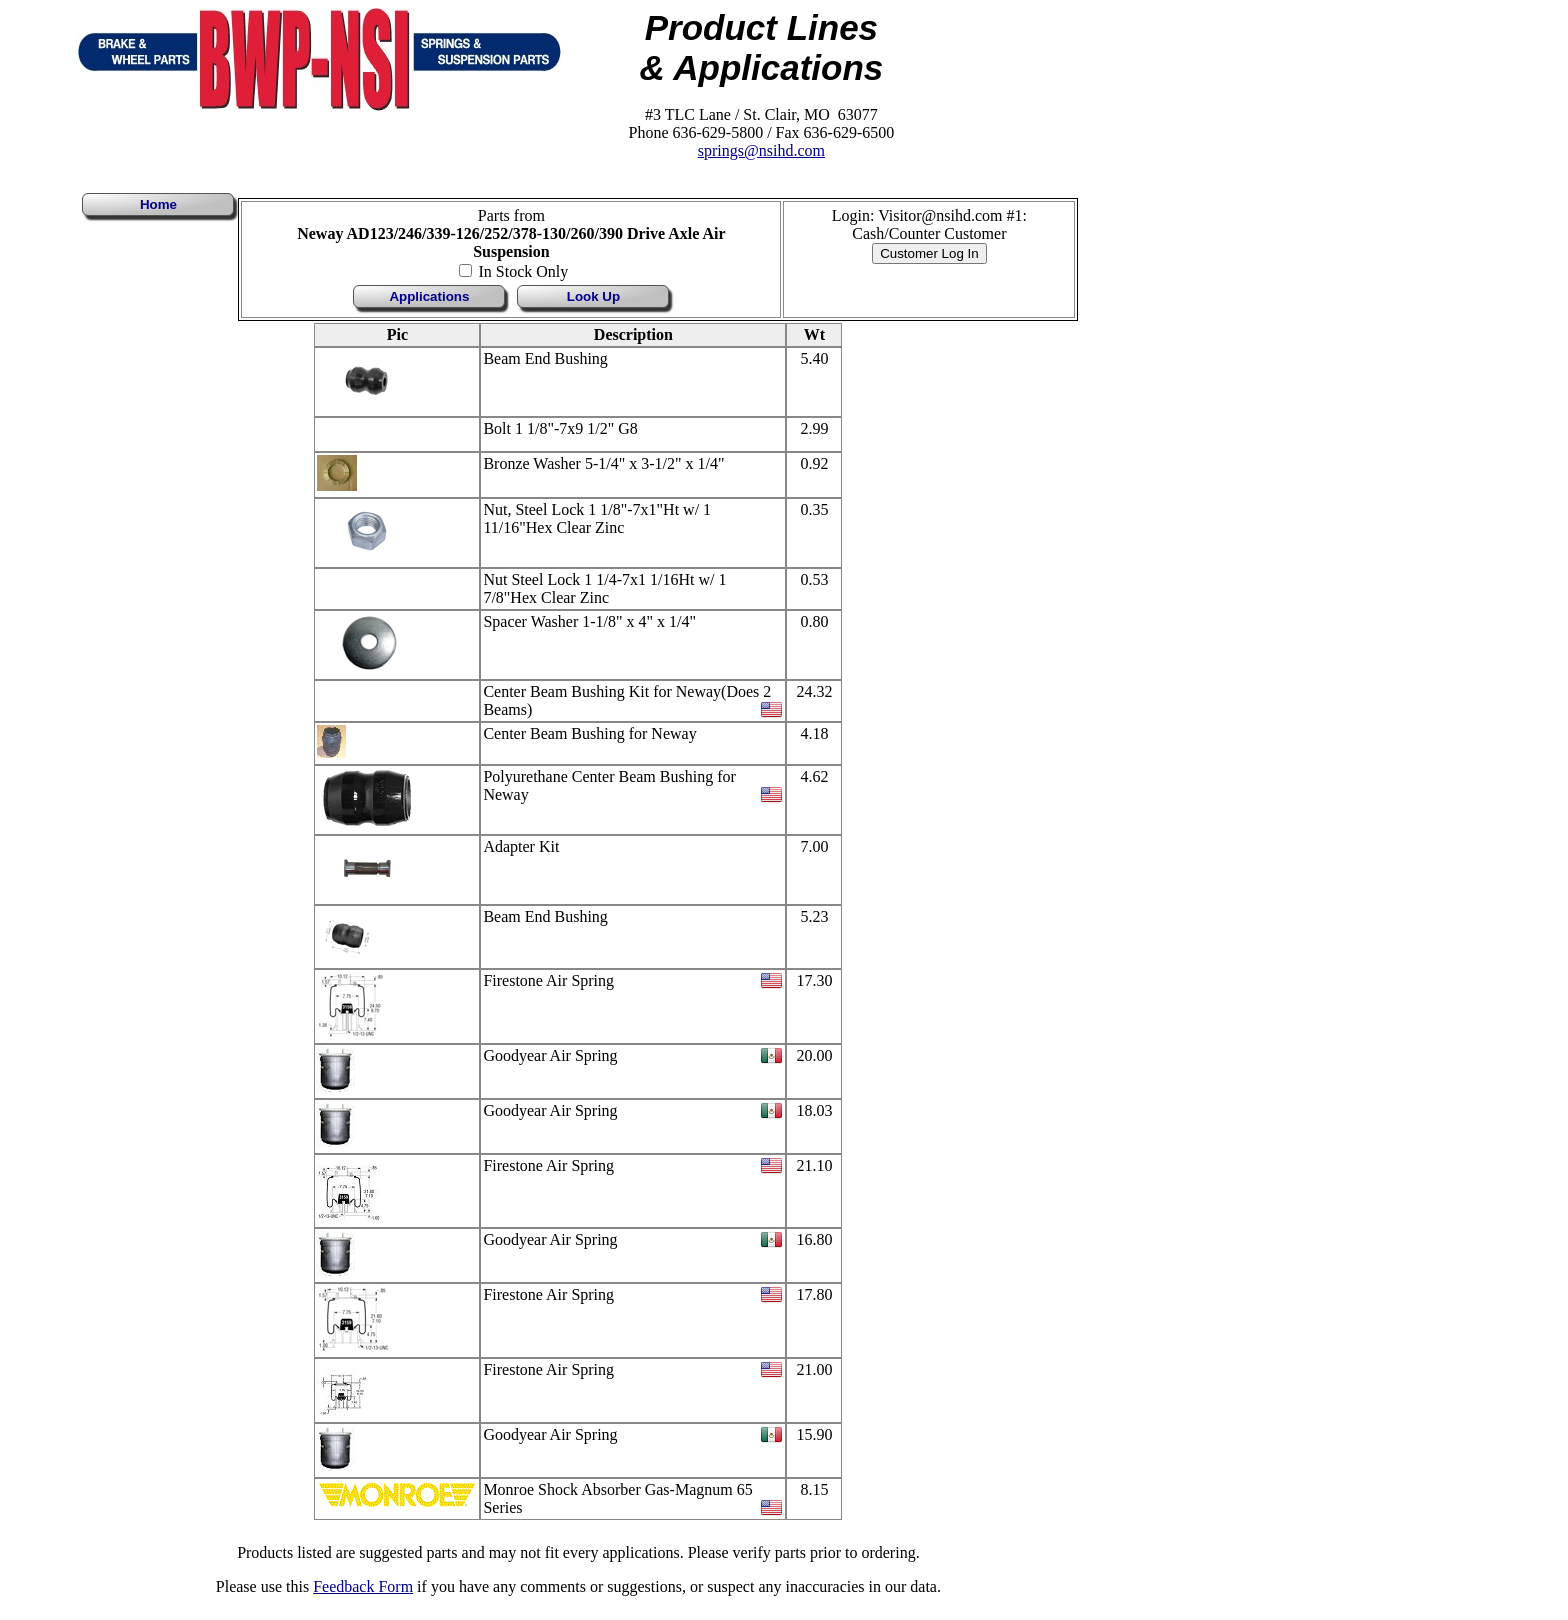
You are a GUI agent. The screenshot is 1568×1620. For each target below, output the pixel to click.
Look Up (593, 296)
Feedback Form (363, 1586)
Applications (429, 296)
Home (158, 204)
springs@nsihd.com (761, 150)
